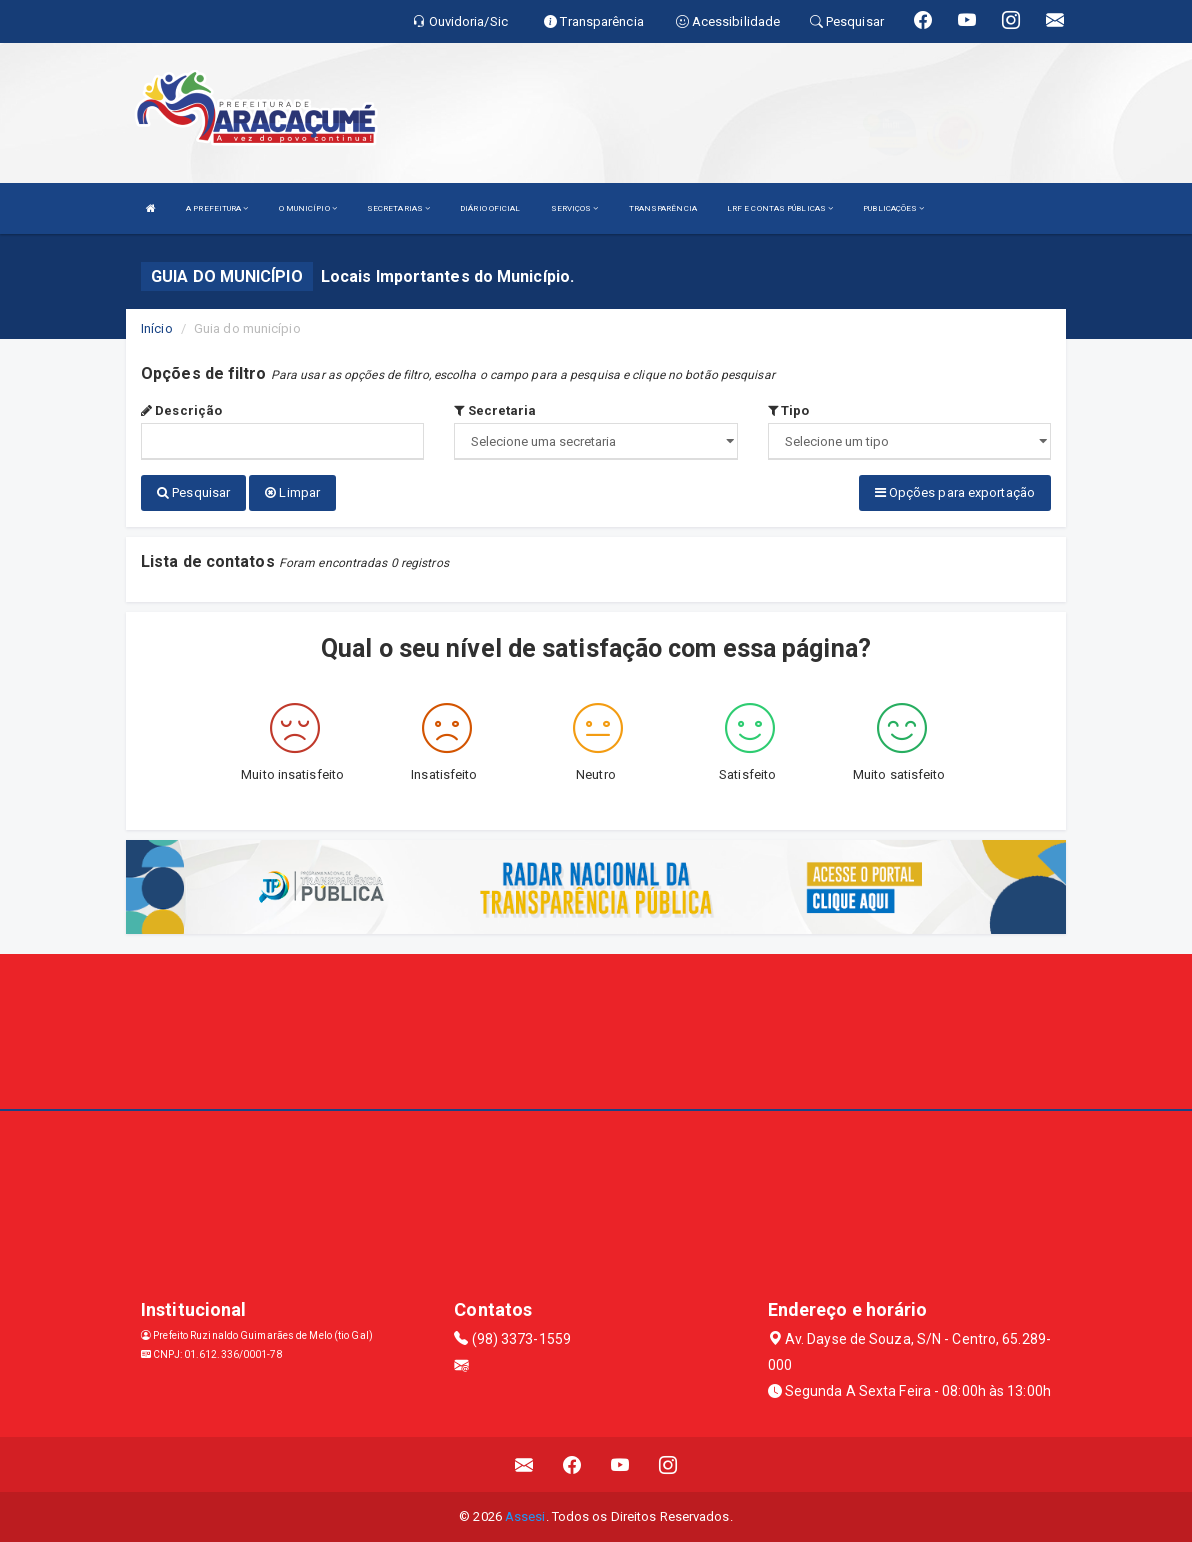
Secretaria (495, 410)
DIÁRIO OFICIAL (490, 208)
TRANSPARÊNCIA (663, 208)
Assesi (525, 1516)
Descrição (181, 410)
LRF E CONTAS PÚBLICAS (780, 208)
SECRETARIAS (398, 208)
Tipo (789, 410)
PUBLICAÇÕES (893, 208)
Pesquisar (193, 492)
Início (157, 328)
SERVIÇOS (575, 208)
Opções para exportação (955, 492)
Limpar (292, 492)
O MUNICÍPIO (308, 208)
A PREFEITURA (217, 208)
